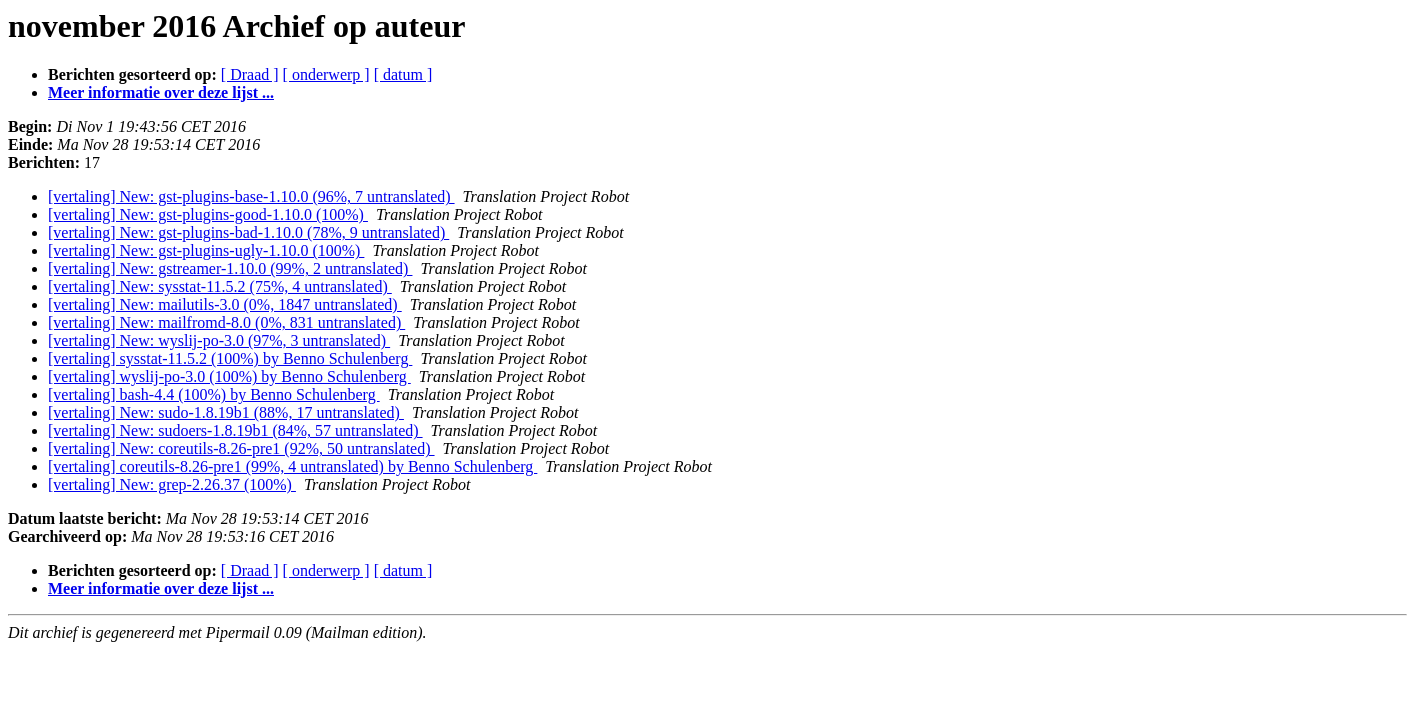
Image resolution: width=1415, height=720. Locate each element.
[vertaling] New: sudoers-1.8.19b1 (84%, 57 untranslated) (235, 430)
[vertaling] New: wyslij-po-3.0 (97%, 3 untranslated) (219, 340)
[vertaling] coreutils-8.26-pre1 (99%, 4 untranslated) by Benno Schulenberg (292, 466)
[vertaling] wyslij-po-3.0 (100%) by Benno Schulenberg (229, 376)
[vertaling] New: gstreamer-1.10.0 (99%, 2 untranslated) (230, 268)
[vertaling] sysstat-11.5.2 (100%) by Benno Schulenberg (230, 358)
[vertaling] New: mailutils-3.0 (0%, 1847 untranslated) (225, 304)
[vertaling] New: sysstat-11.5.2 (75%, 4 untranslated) (220, 286)
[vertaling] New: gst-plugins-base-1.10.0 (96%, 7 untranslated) (251, 196)
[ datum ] (403, 74)
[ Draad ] (250, 74)
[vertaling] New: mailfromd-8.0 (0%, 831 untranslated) (226, 322)
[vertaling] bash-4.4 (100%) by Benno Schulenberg (214, 394)
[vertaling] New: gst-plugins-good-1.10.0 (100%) (208, 214)
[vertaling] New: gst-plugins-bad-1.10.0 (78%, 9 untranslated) (248, 232)
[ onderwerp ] (326, 74)
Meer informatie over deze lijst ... (161, 92)
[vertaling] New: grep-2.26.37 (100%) (172, 484)
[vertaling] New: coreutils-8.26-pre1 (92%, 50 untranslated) (241, 448)
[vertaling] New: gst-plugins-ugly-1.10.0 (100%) (206, 250)
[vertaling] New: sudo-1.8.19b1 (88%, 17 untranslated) (226, 412)
